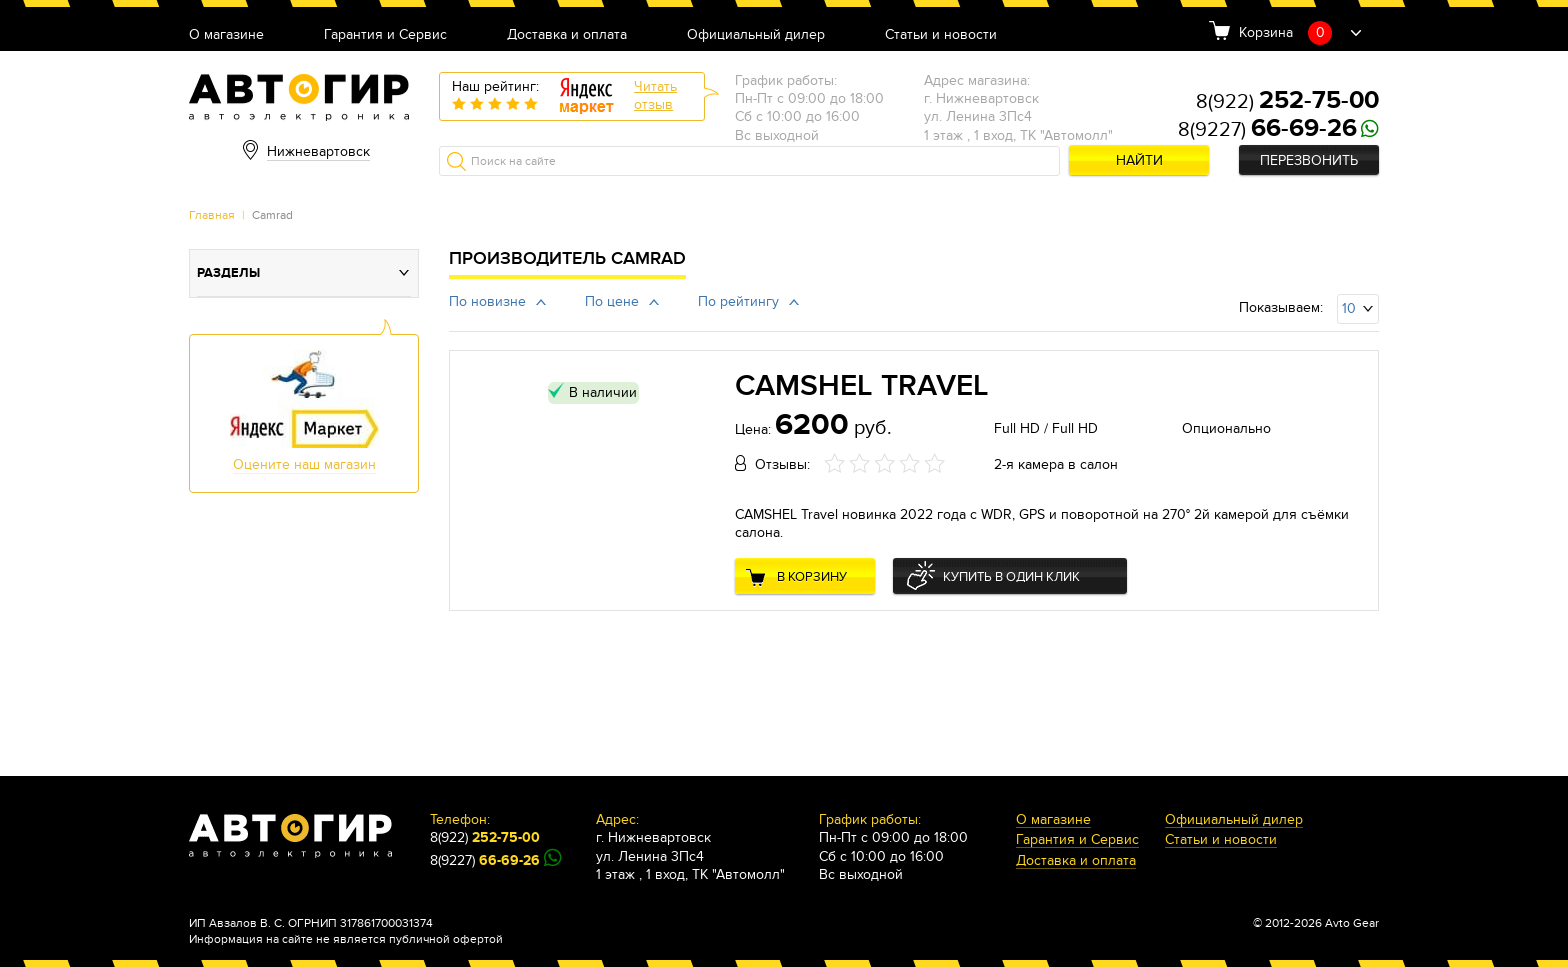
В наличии (603, 392)
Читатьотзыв (655, 95)
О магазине (226, 35)
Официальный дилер (756, 35)
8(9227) (1267, 130)
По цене (612, 301)
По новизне (487, 301)
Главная (212, 215)
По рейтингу (738, 301)
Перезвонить (1309, 160)
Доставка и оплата (567, 35)
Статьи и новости (941, 35)
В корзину (812, 577)
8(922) (1287, 102)
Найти (1139, 160)
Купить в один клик (1011, 577)
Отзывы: (782, 464)
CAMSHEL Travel (862, 386)
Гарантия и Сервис (385, 35)
